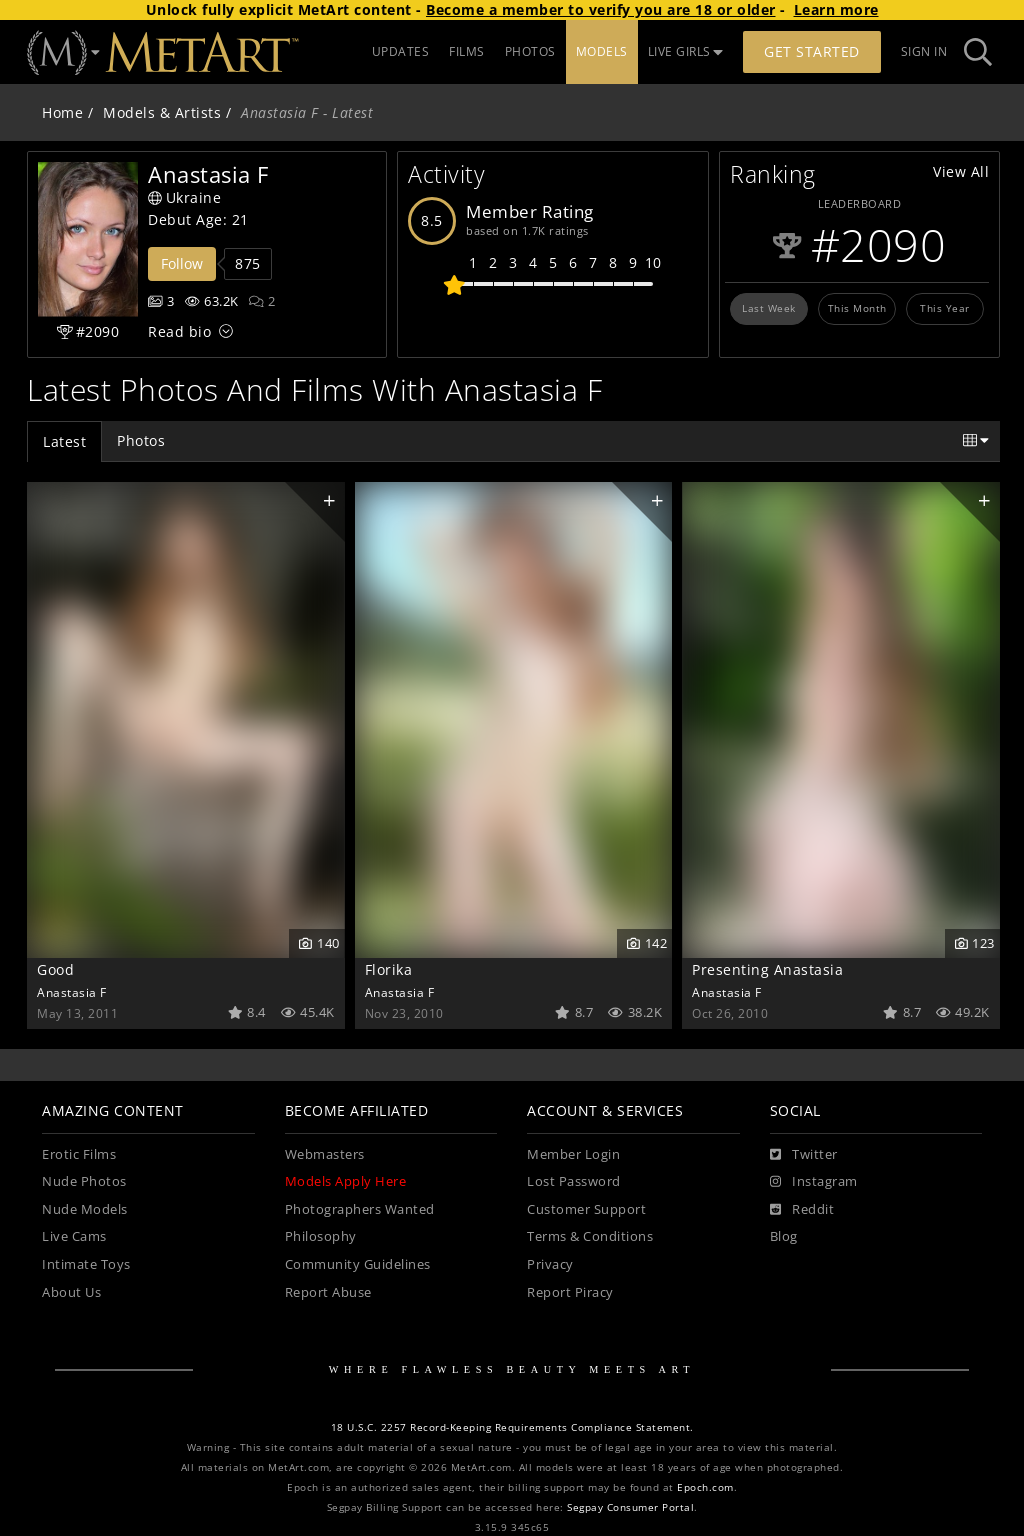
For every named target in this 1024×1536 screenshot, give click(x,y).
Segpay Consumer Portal (630, 1507)
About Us (71, 1292)
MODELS (602, 51)
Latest (64, 441)
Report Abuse (328, 1292)
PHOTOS (530, 51)
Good (55, 969)
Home (62, 112)
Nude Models (85, 1209)
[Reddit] (802, 1210)
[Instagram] (814, 1182)
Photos (141, 440)
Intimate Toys (86, 1264)
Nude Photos (84, 1181)
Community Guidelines (358, 1264)
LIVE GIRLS (686, 51)
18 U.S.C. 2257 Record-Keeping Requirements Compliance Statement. (512, 1427)
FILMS (467, 51)
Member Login (573, 1154)
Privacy (550, 1264)
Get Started (812, 51)
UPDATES (401, 51)
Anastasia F (72, 992)
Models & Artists (162, 112)
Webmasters (325, 1154)
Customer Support (586, 1209)
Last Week (769, 308)
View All (961, 171)
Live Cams (74, 1236)
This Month (857, 308)
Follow (182, 263)
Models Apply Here (346, 1181)
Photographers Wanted (360, 1209)
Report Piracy (570, 1292)
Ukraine (184, 197)
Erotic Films (79, 1154)
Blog (784, 1236)
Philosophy (321, 1236)
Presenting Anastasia (767, 969)
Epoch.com (705, 1487)
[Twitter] (804, 1155)
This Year (945, 308)
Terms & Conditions (590, 1236)
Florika (389, 969)
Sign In (924, 51)
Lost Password (574, 1181)
